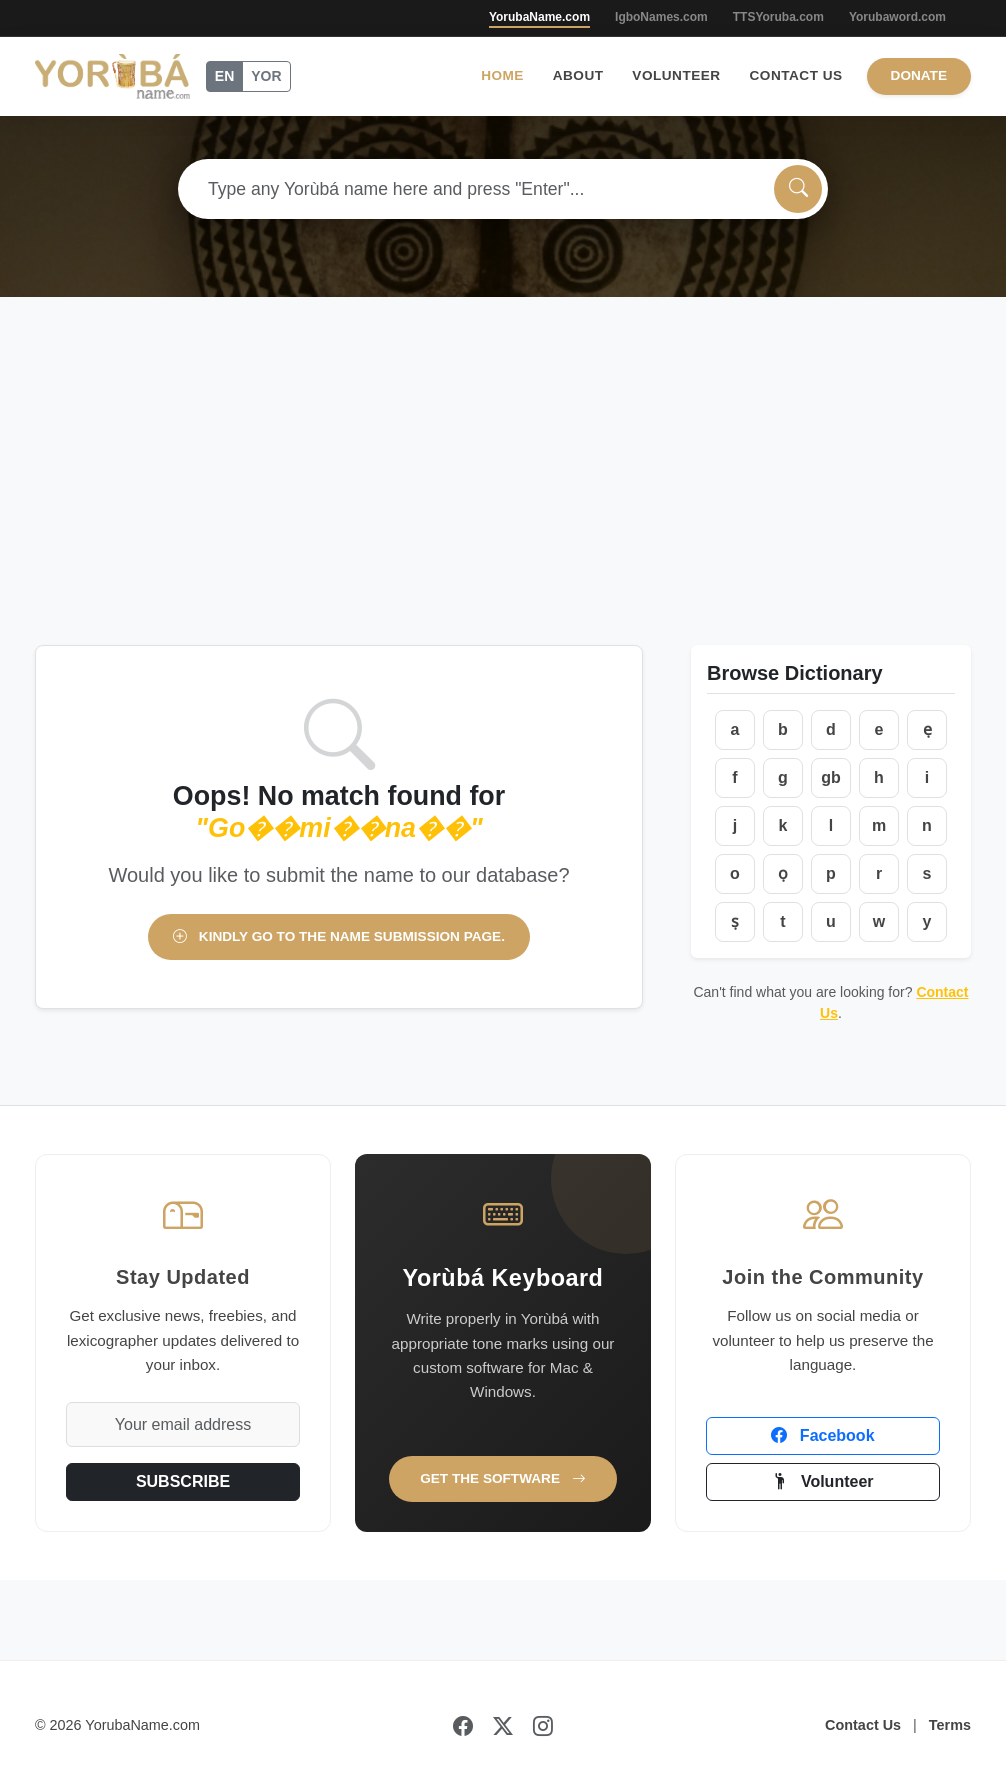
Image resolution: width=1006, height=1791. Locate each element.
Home (502, 75)
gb (831, 777)
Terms (950, 1725)
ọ (783, 873)
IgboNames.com (661, 17)
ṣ (735, 921)
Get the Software (503, 1478)
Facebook (822, 1435)
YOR (266, 76)
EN (224, 76)
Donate (919, 75)
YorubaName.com (539, 17)
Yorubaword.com (897, 17)
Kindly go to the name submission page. (339, 936)
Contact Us (796, 75)
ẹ (927, 729)
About (578, 75)
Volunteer (676, 75)
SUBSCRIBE (183, 1481)
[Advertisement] (503, 447)
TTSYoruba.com (778, 17)
